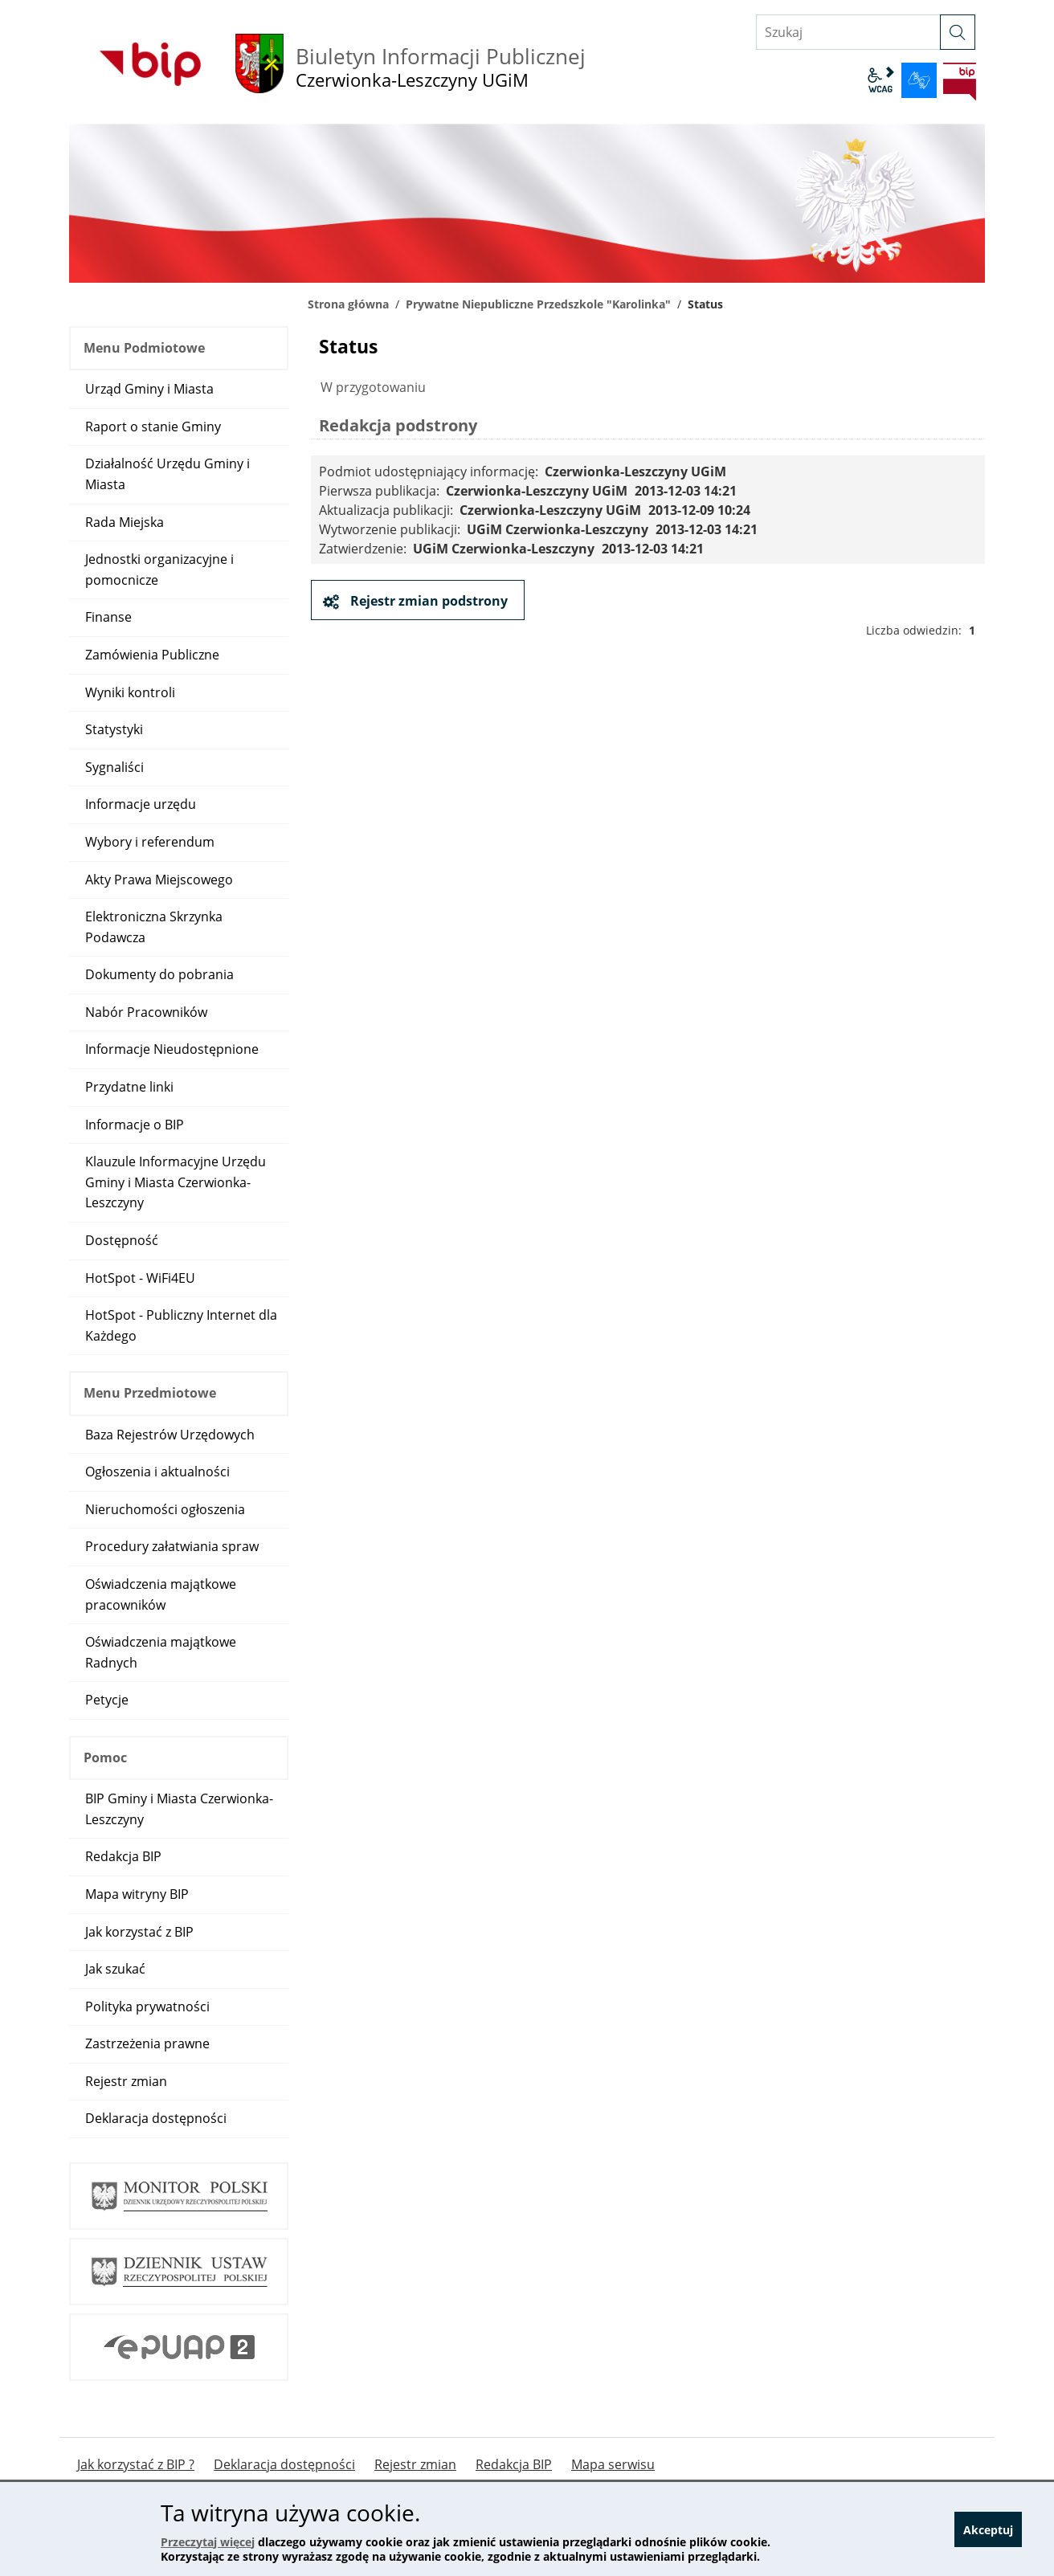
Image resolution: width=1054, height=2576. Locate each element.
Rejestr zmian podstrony (427, 601)
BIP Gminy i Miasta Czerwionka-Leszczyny (179, 1809)
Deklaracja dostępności (156, 2118)
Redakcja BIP (123, 1856)
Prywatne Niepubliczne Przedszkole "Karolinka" (538, 304)
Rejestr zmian (126, 2081)
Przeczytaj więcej (208, 2541)
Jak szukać (115, 1969)
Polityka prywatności (147, 2006)
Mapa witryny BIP (137, 1894)
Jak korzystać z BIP (139, 1932)
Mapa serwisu (613, 2464)
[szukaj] (957, 32)
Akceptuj (988, 2529)
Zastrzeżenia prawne (147, 2043)
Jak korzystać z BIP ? (135, 2464)
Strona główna (348, 304)
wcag (880, 80)
